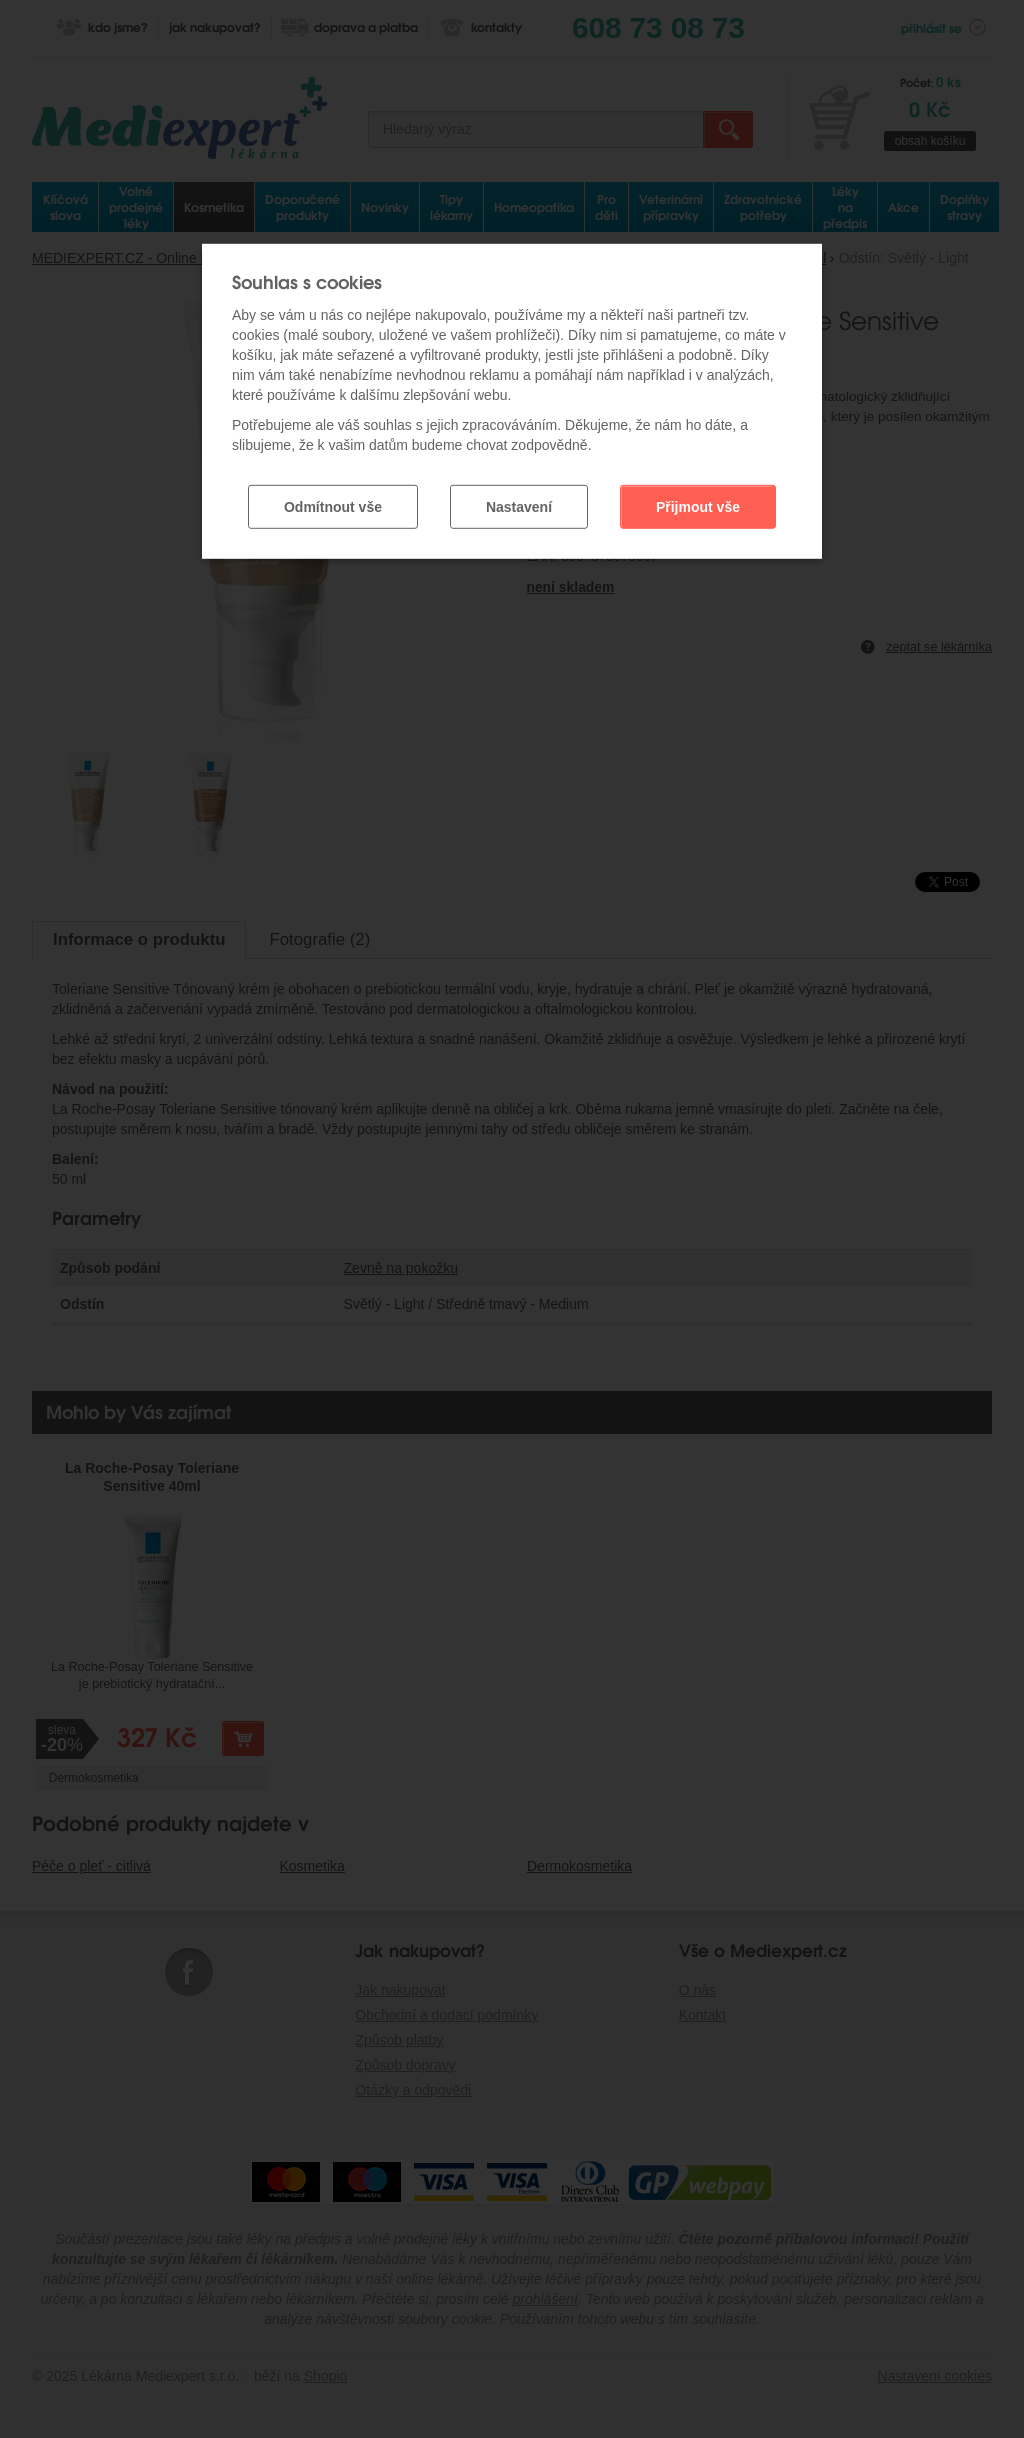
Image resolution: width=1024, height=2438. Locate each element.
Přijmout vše (698, 506)
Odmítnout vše (333, 506)
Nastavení (519, 506)
